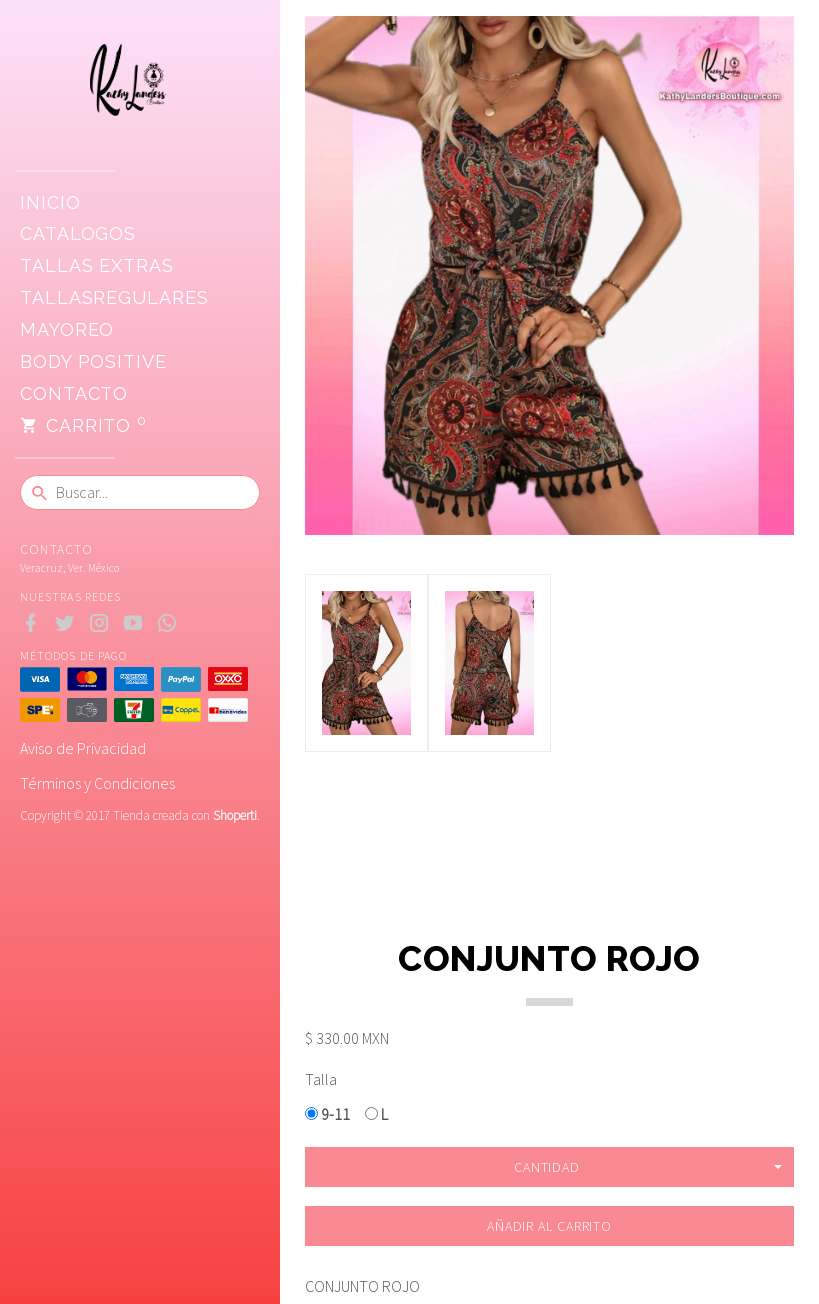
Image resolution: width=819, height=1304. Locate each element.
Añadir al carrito (549, 1226)
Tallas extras (97, 265)
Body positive (93, 361)
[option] (366, 663)
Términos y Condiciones (97, 783)
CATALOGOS (78, 233)
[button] (549, 1167)
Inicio (50, 202)
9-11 (327, 1114)
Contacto (74, 393)
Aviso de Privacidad (83, 748)
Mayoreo (67, 329)
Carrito (83, 426)
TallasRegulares (114, 297)
